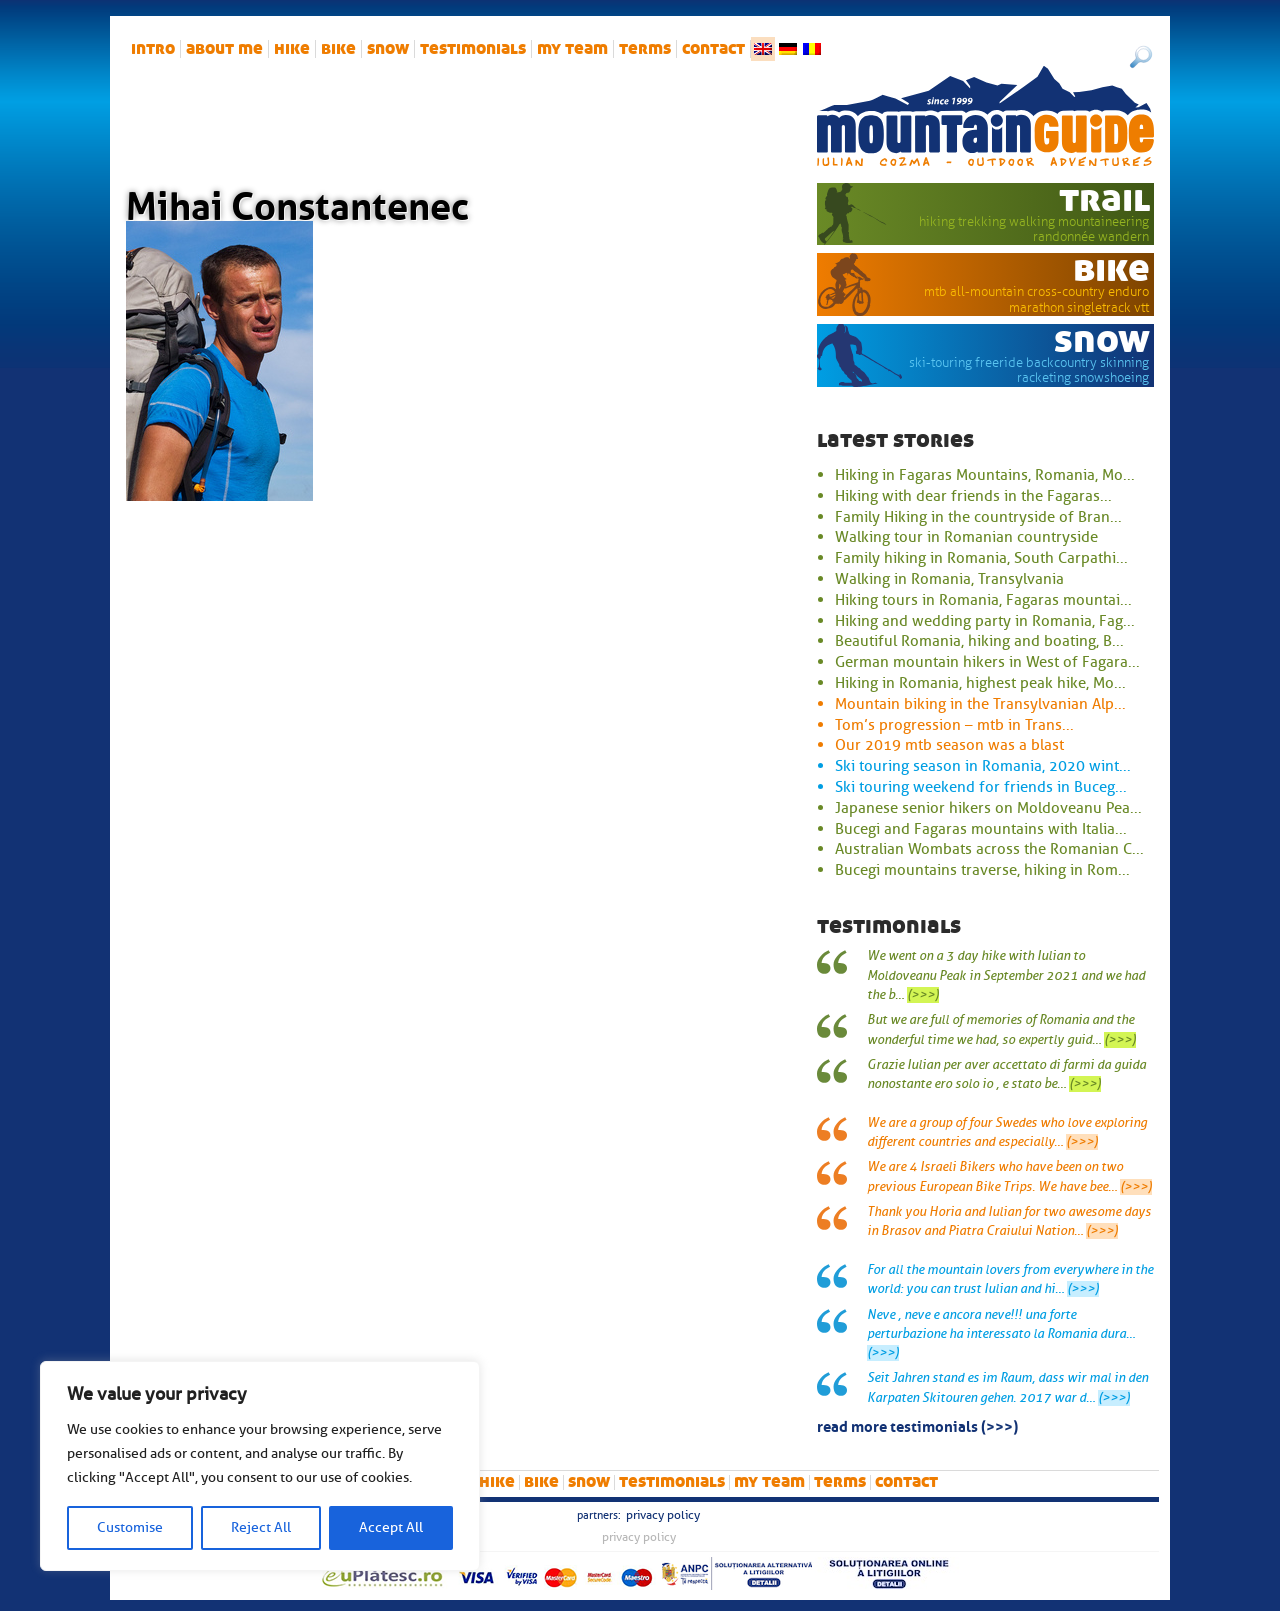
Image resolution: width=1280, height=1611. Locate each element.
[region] (260, 1466)
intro (153, 49)
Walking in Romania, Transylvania (949, 579)
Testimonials (473, 49)
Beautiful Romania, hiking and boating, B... (979, 641)
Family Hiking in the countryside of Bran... (978, 517)
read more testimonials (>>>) (917, 1425)
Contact (713, 49)
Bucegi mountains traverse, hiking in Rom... (982, 870)
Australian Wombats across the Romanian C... (989, 849)
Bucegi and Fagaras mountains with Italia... (981, 829)
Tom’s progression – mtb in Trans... (954, 725)
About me (224, 49)
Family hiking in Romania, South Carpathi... (981, 558)
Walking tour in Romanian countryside (966, 537)
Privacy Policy (663, 1515)
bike (338, 49)
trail (1104, 199)
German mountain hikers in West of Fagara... (987, 662)
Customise (130, 1527)
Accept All (391, 1527)
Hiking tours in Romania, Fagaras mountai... (983, 600)
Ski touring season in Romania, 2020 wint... (983, 766)
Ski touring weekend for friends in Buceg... (981, 787)
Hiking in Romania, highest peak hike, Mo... (980, 683)
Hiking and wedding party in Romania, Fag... (985, 621)
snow (388, 49)
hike (292, 49)
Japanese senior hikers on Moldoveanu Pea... (988, 808)
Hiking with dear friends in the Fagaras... (973, 496)
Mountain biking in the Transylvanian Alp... (980, 704)
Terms (645, 49)
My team (572, 49)
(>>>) (923, 995)
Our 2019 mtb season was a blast (949, 745)
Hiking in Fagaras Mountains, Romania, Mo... (985, 475)
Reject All (261, 1527)
